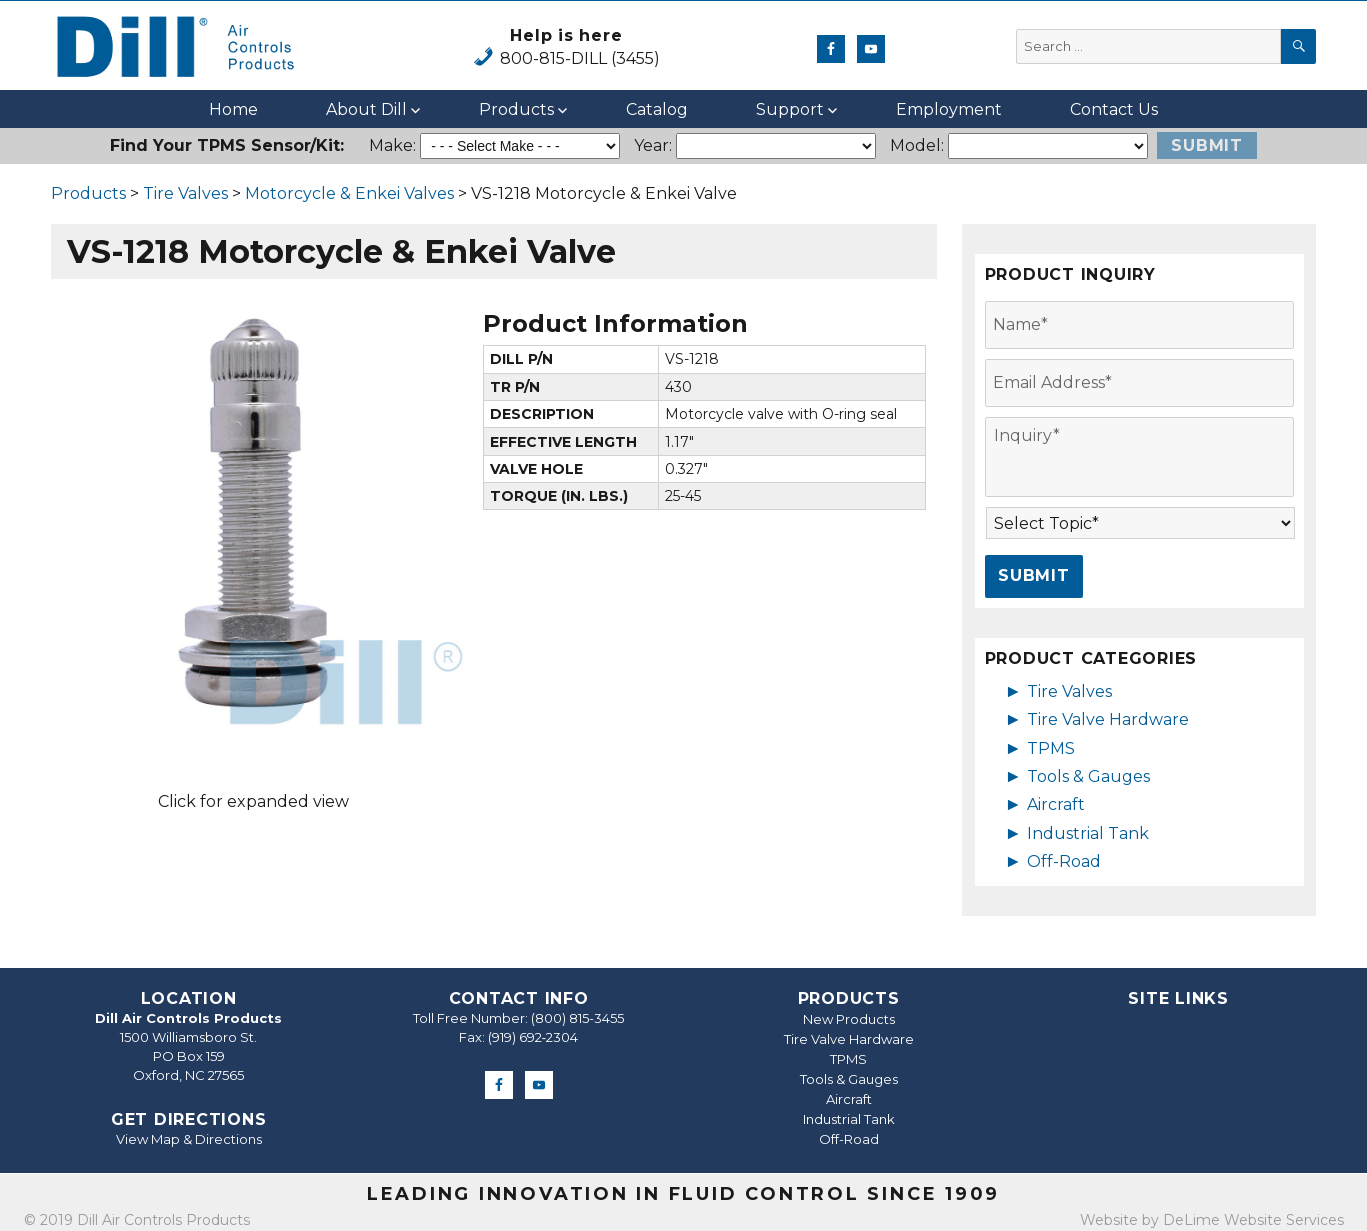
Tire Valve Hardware (1108, 719)
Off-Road (1064, 861)
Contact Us (1114, 109)
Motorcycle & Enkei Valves (349, 193)
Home (233, 109)
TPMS (1051, 748)
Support (790, 109)
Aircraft (1056, 804)
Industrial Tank (1088, 833)
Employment (949, 109)
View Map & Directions (189, 1139)
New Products (849, 1019)
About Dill (366, 109)
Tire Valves (185, 193)
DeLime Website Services (1253, 1220)
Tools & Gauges (1088, 776)
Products (516, 109)
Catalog (657, 109)
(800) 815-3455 (577, 1018)
